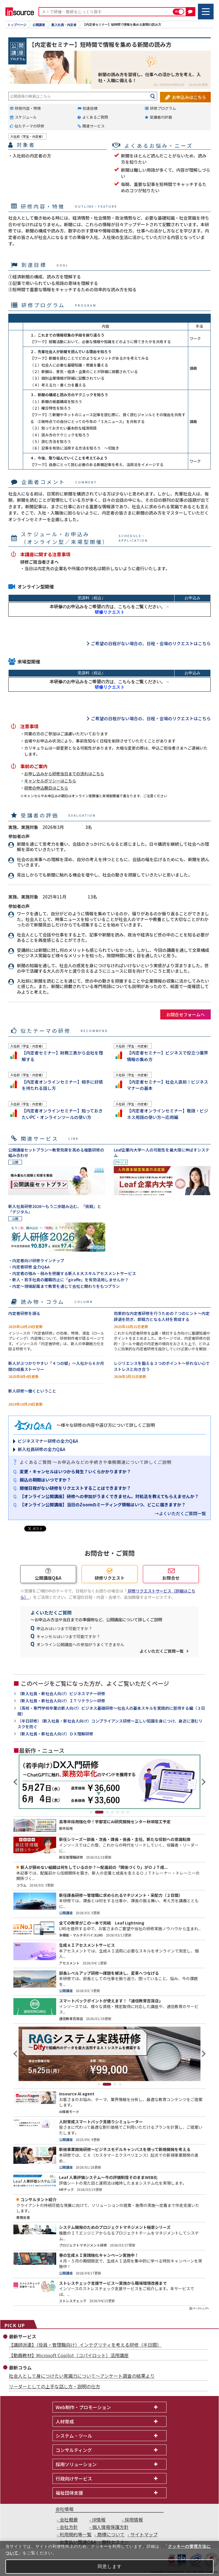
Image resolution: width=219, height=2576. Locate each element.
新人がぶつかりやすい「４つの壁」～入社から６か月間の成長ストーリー (56, 1366)
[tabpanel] (109, 1782)
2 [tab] (102, 1812)
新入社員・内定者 (63, 25)
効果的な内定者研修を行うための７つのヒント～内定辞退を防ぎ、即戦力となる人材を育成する (162, 1316)
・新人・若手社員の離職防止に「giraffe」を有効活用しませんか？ (68, 1279)
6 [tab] (122, 1812)
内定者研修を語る (24, 1313)
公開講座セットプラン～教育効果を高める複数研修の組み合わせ (56, 1152)
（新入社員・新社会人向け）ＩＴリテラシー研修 (61, 1700)
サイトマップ (144, 2534)
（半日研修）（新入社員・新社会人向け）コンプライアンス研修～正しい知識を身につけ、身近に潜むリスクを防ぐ (109, 1723)
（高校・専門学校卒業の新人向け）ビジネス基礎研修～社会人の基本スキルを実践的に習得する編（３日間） (111, 1711)
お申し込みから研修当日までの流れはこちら (64, 773)
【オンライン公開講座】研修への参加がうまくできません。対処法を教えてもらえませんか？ (109, 1496)
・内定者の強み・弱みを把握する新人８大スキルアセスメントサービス (72, 1273)
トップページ (16, 25)
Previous (16, 1781)
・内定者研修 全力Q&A (29, 1267)
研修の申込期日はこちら (46, 788)
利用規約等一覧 (76, 2534)
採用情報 (134, 2519)
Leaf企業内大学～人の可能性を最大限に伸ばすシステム (161, 1152)
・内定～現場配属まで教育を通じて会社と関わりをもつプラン (64, 1286)
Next (202, 1781)
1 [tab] (94, 1812)
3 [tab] (107, 1812)
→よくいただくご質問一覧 (180, 1513)
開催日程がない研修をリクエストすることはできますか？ (75, 1488)
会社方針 (69, 2527)
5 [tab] (117, 1812)
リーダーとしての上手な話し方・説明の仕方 (54, 2386)
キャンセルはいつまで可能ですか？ (68, 1636)
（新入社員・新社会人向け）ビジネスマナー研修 (61, 1693)
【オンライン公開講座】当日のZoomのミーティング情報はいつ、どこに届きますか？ (103, 1504)
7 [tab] (127, 1812)
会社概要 (69, 2519)
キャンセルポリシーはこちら (50, 781)
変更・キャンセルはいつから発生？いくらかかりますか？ (75, 1471)
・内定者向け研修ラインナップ (36, 1260)
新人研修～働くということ (32, 1391)
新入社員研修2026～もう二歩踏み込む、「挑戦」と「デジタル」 (54, 1209)
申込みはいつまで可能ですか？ (64, 1628)
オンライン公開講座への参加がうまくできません (80, 1644)
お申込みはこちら (189, 96)
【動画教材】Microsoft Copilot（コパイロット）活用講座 (69, 2355)
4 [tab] (112, 1812)
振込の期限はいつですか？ (45, 1480)
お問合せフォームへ (185, 1014)
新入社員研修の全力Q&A (41, 1449)
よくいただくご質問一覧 (162, 1651)
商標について (111, 2534)
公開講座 (39, 25)
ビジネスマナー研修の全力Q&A (48, 1441)
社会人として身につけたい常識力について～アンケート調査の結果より (82, 2375)
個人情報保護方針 (110, 2527)
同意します (110, 2566)
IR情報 (99, 2519)
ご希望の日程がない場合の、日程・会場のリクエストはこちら (151, 643)
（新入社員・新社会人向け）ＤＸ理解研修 (55, 1734)
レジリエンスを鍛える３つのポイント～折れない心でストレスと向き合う (162, 1366)
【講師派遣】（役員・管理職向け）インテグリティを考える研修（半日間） (85, 2344)
